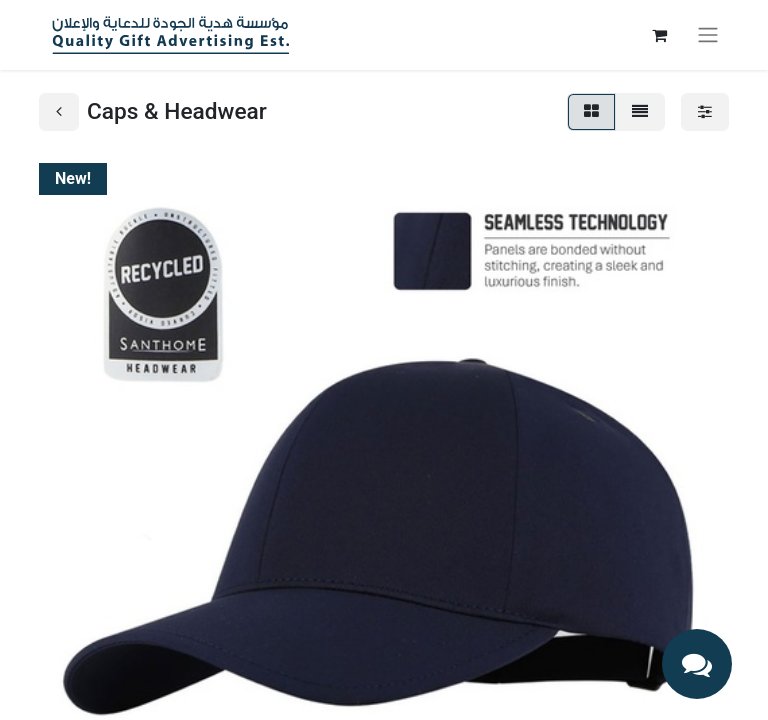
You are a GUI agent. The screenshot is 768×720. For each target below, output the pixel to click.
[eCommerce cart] (659, 35)
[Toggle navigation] (708, 35)
